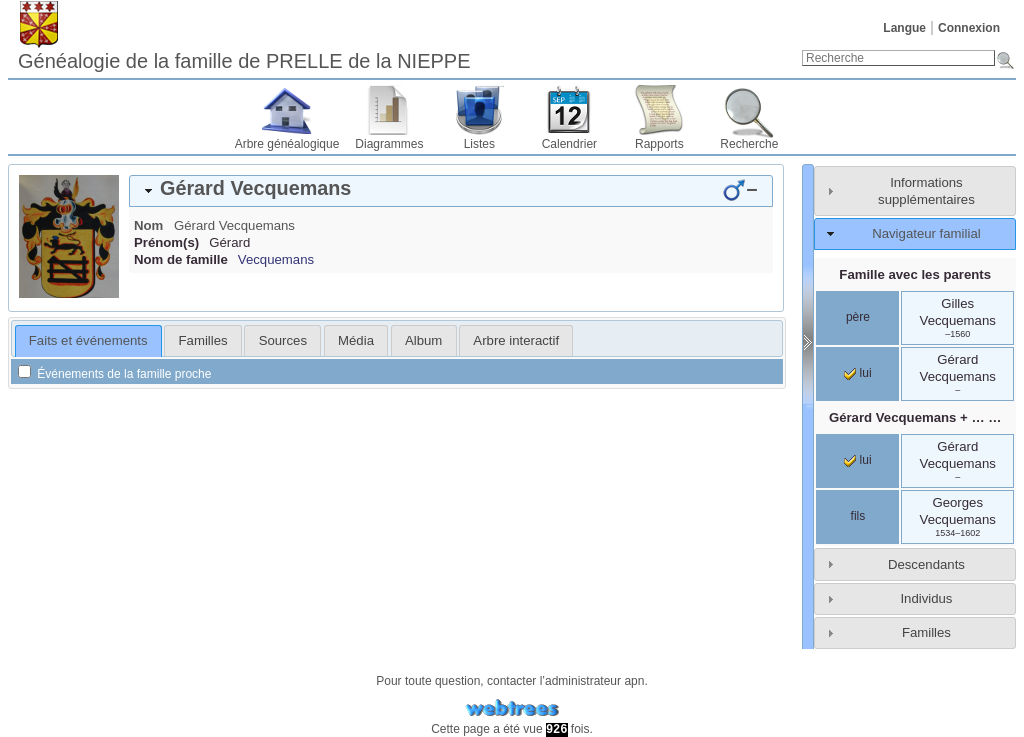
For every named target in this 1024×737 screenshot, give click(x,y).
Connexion (969, 28)
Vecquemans (276, 259)
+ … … (915, 417)
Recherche (749, 144)
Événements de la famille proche (114, 374)
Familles (926, 632)
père (858, 317)
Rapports (659, 144)
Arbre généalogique (287, 144)
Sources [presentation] (283, 340)
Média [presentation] (356, 340)
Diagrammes (389, 144)
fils (858, 516)
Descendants (926, 564)
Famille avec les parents (915, 274)
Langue (904, 28)
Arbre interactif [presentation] (516, 340)
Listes (479, 144)
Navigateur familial (926, 233)
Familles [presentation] (203, 340)
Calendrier (569, 144)
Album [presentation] (423, 340)
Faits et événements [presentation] (88, 340)
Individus (926, 598)
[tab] (451, 191)
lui (857, 373)
